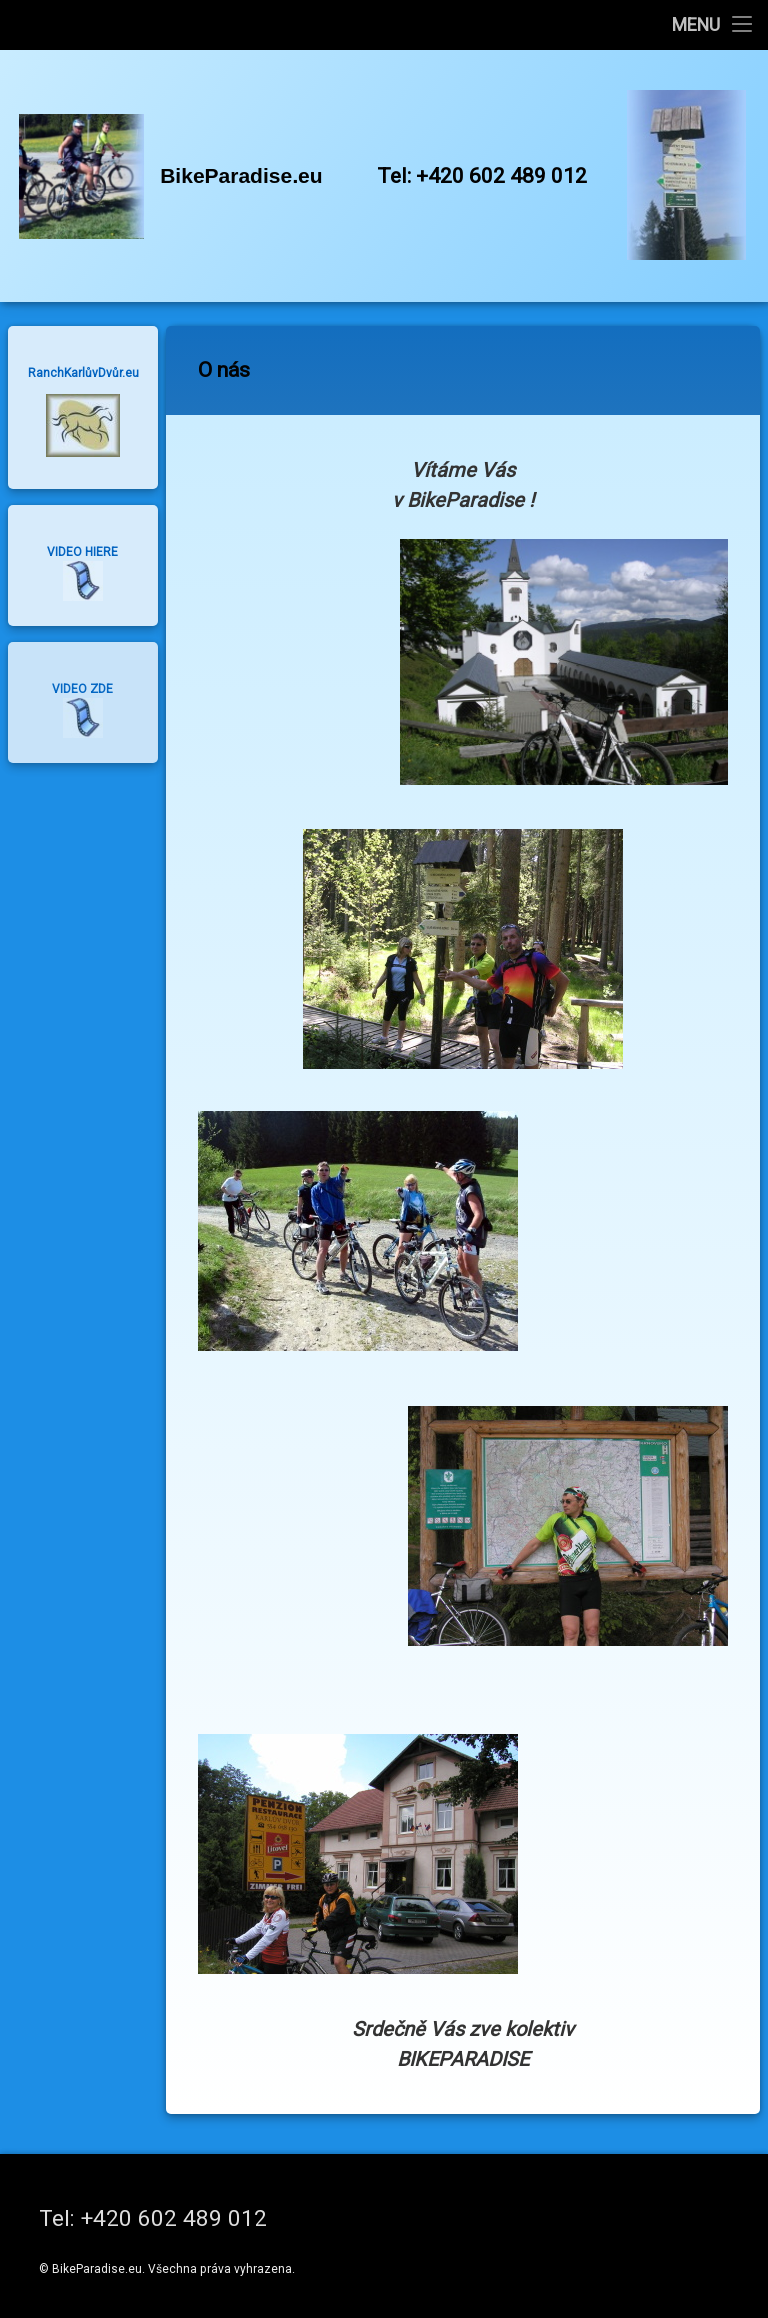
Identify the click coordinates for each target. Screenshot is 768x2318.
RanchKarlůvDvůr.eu (83, 373)
